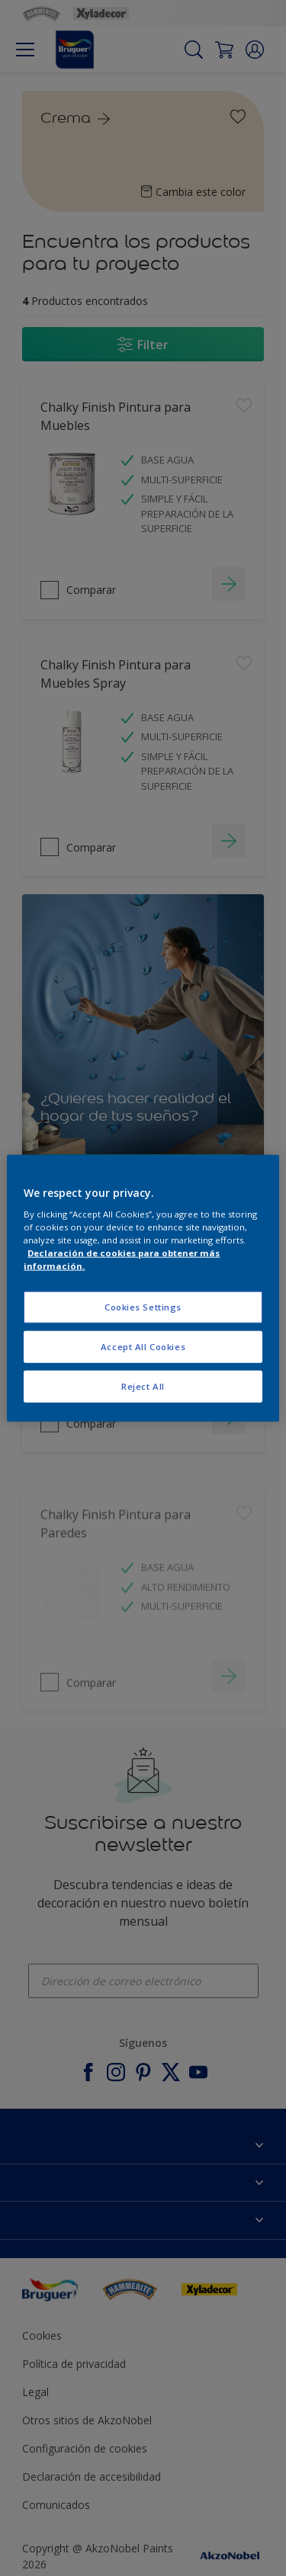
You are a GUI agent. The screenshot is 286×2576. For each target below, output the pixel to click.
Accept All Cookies (143, 1346)
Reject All (143, 1386)
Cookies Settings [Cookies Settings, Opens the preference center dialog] (143, 1307)
